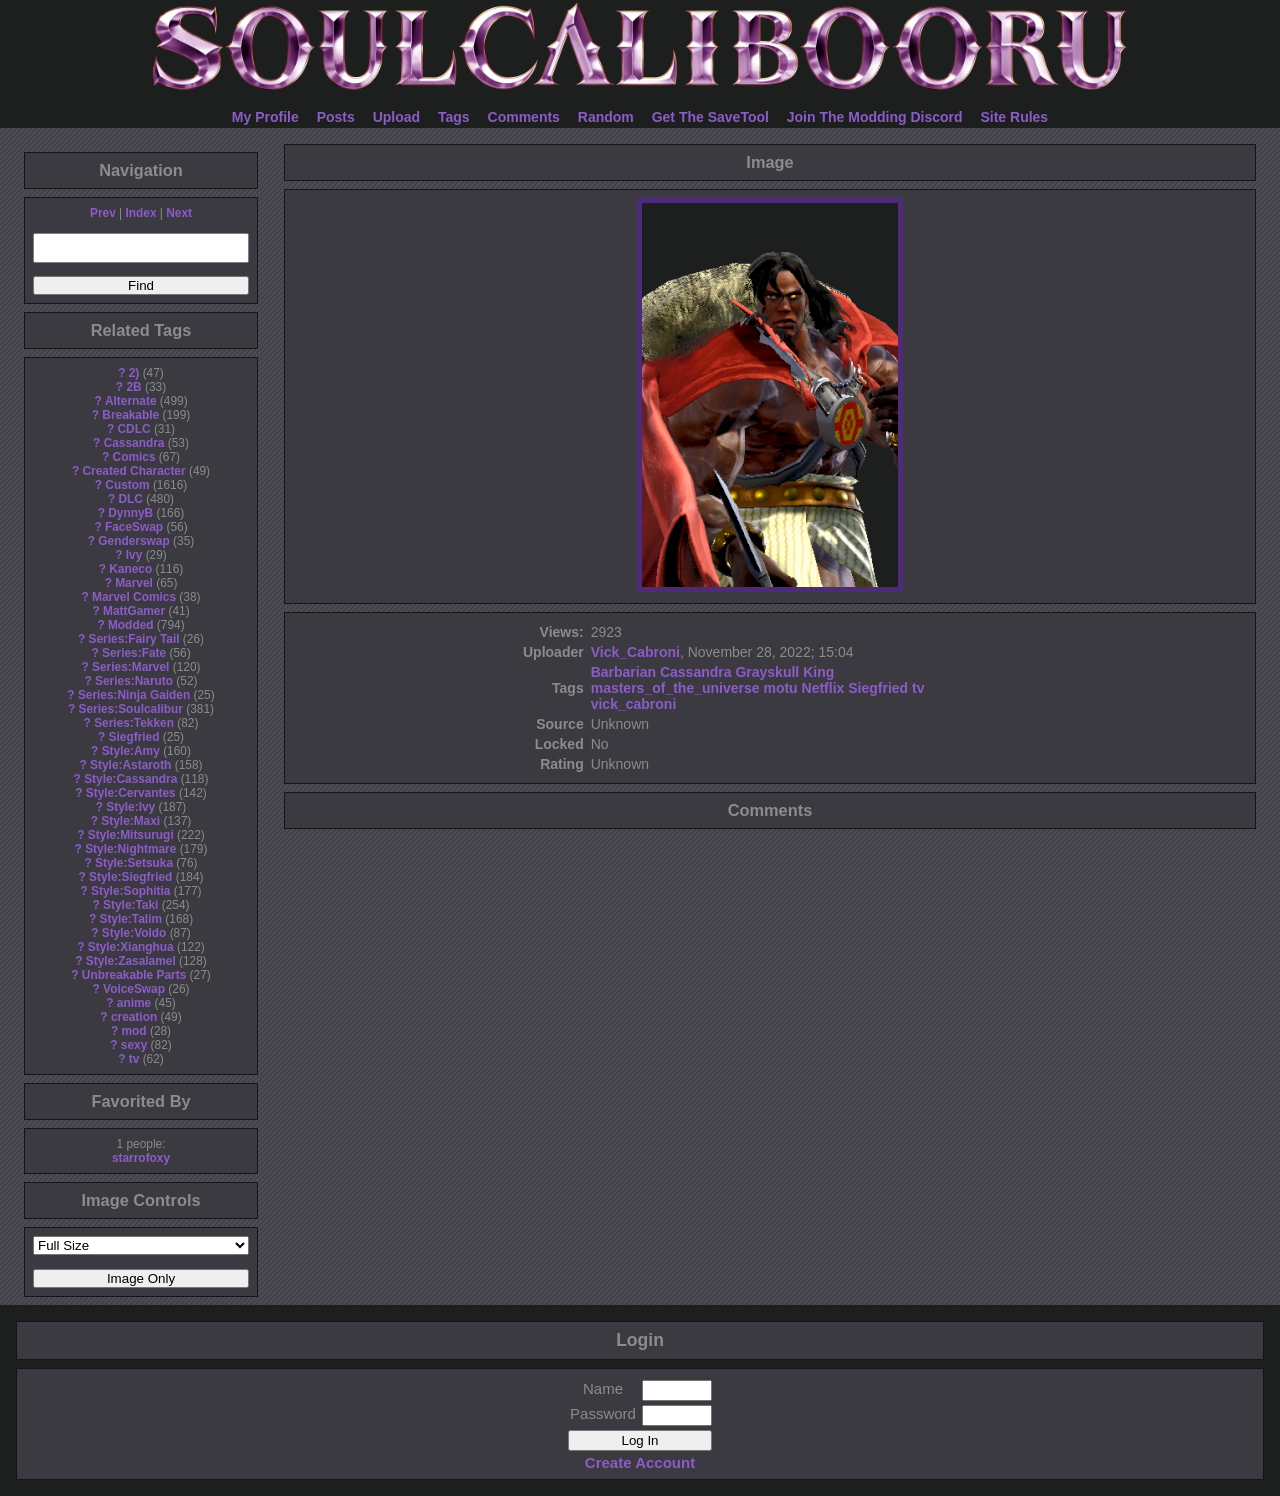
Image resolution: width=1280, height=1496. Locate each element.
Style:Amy (131, 751)
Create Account (640, 1462)
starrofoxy (141, 1158)
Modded (131, 625)
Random (606, 117)
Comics (134, 457)
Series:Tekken (134, 723)
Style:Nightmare (130, 849)
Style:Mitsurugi (131, 835)
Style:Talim (130, 919)
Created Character (133, 471)
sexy (134, 1045)
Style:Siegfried (130, 877)
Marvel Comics (134, 597)
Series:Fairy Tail (134, 639)
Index (140, 213)
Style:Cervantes (131, 793)
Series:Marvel (130, 667)
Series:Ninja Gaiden (134, 695)
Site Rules (1014, 117)
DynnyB (130, 513)
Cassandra (134, 443)
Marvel (134, 583)
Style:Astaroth (130, 765)
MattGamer (134, 611)
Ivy (134, 555)
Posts (336, 117)
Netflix (823, 688)
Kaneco (130, 569)
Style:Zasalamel (131, 961)
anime (134, 1003)
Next (179, 213)
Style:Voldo (134, 933)
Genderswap (133, 541)
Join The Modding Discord (875, 117)
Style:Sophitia (130, 891)
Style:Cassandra (130, 779)
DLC (131, 499)
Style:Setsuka (134, 863)
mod (133, 1031)
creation (134, 1017)
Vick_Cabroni (635, 652)
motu (780, 688)
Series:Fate (134, 653)
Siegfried (134, 737)
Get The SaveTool (710, 117)
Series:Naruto (134, 681)
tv (134, 1059)
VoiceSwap (134, 989)
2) (134, 373)
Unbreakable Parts (134, 975)
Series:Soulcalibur (131, 709)
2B (133, 387)
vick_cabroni (634, 704)
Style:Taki (130, 905)
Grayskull (767, 672)
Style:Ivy (130, 807)
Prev (103, 213)
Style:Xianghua (131, 947)
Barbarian (623, 672)
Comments (524, 117)
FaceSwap (134, 527)
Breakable (130, 415)
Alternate (131, 401)
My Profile (265, 117)
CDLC (134, 429)
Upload (396, 117)
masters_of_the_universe (675, 688)
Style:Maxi (130, 821)
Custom (127, 485)
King (818, 672)
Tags (454, 117)
